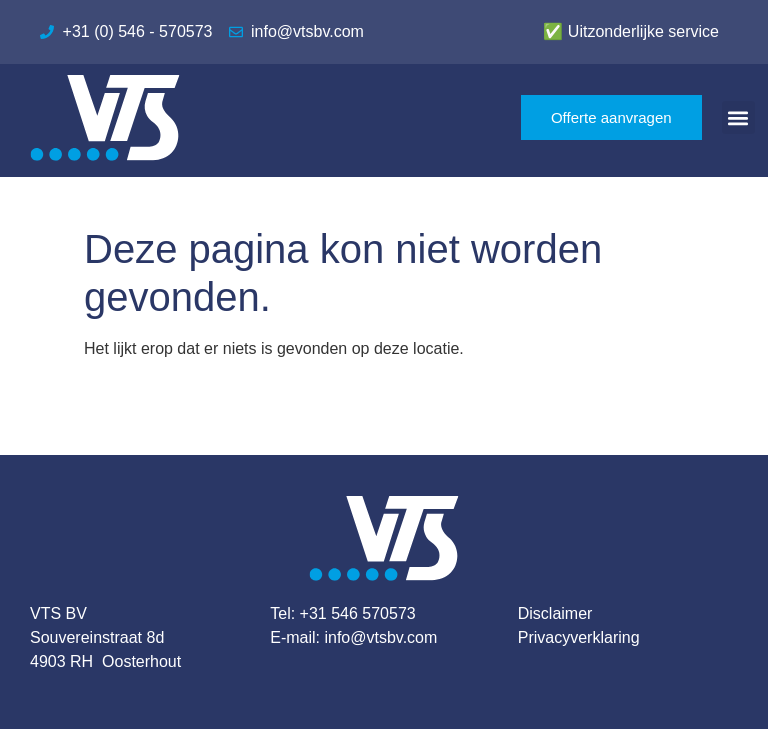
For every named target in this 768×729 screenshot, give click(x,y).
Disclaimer (555, 613)
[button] (738, 117)
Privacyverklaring (579, 637)
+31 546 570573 (358, 613)
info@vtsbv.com (380, 637)
